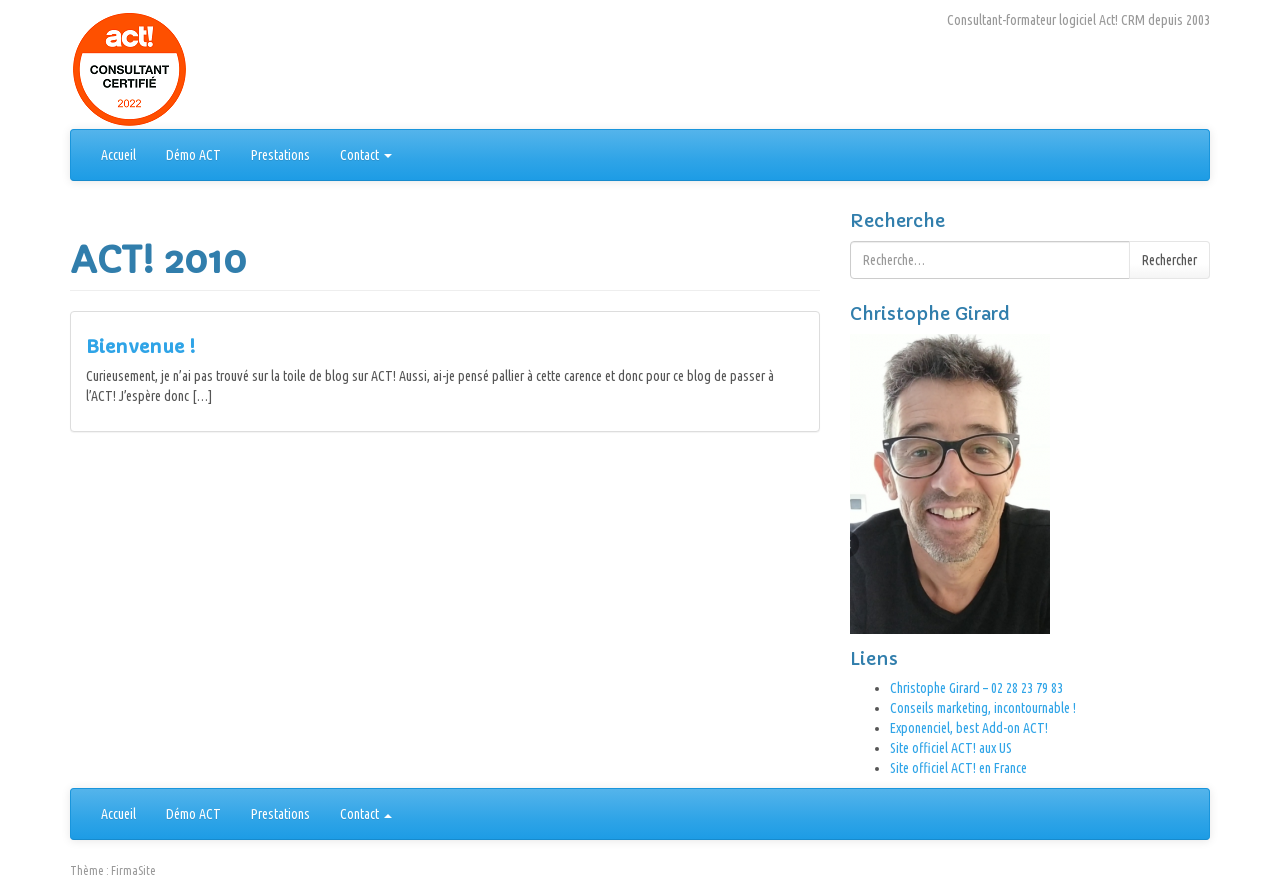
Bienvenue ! (140, 346)
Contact (366, 155)
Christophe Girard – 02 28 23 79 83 (976, 688)
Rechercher (1169, 260)
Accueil (118, 155)
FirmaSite (133, 870)
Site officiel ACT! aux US (951, 748)
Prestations (280, 155)
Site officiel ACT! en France (958, 768)
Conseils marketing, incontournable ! (983, 708)
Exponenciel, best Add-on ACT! (969, 728)
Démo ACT (193, 155)
